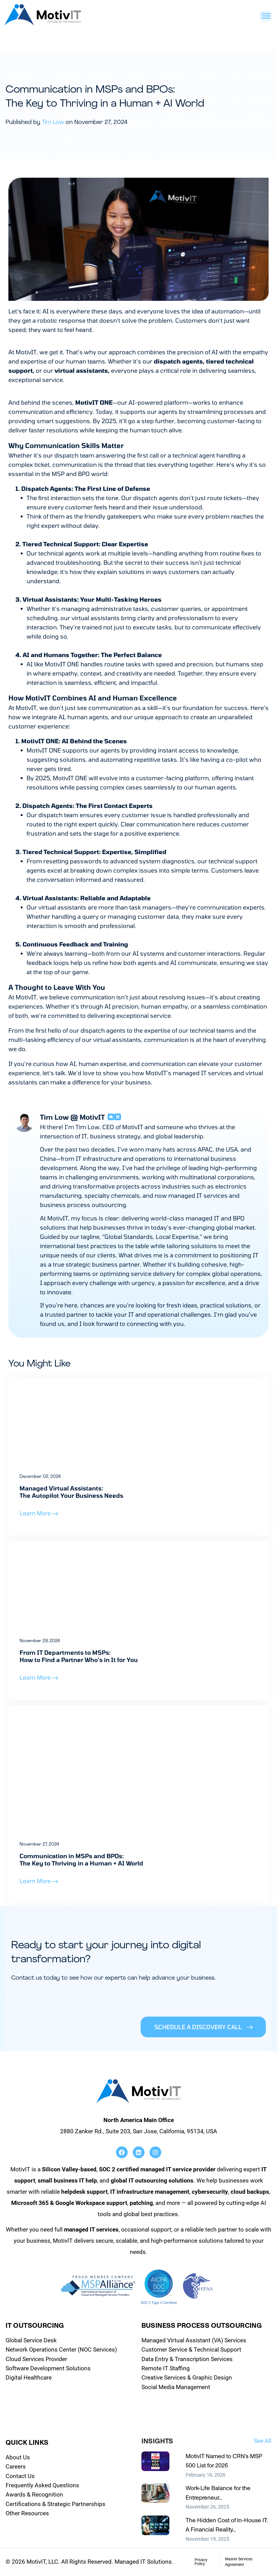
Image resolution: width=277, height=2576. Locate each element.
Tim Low (53, 122)
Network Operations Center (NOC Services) (61, 2350)
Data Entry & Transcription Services (187, 2359)
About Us (18, 2457)
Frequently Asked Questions (42, 2485)
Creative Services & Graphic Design (186, 2378)
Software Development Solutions (48, 2368)
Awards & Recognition (34, 2494)
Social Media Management (175, 2387)
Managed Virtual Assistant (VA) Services (193, 2340)
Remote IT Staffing (165, 2368)
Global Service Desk (31, 2340)
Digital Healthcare (29, 2378)
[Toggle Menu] (266, 15)
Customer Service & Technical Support (191, 2350)
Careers (16, 2467)
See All (262, 2440)
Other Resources (27, 2513)
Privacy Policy (201, 2562)
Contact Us (20, 2476)
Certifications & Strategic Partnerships (55, 2504)
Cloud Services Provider (36, 2359)
